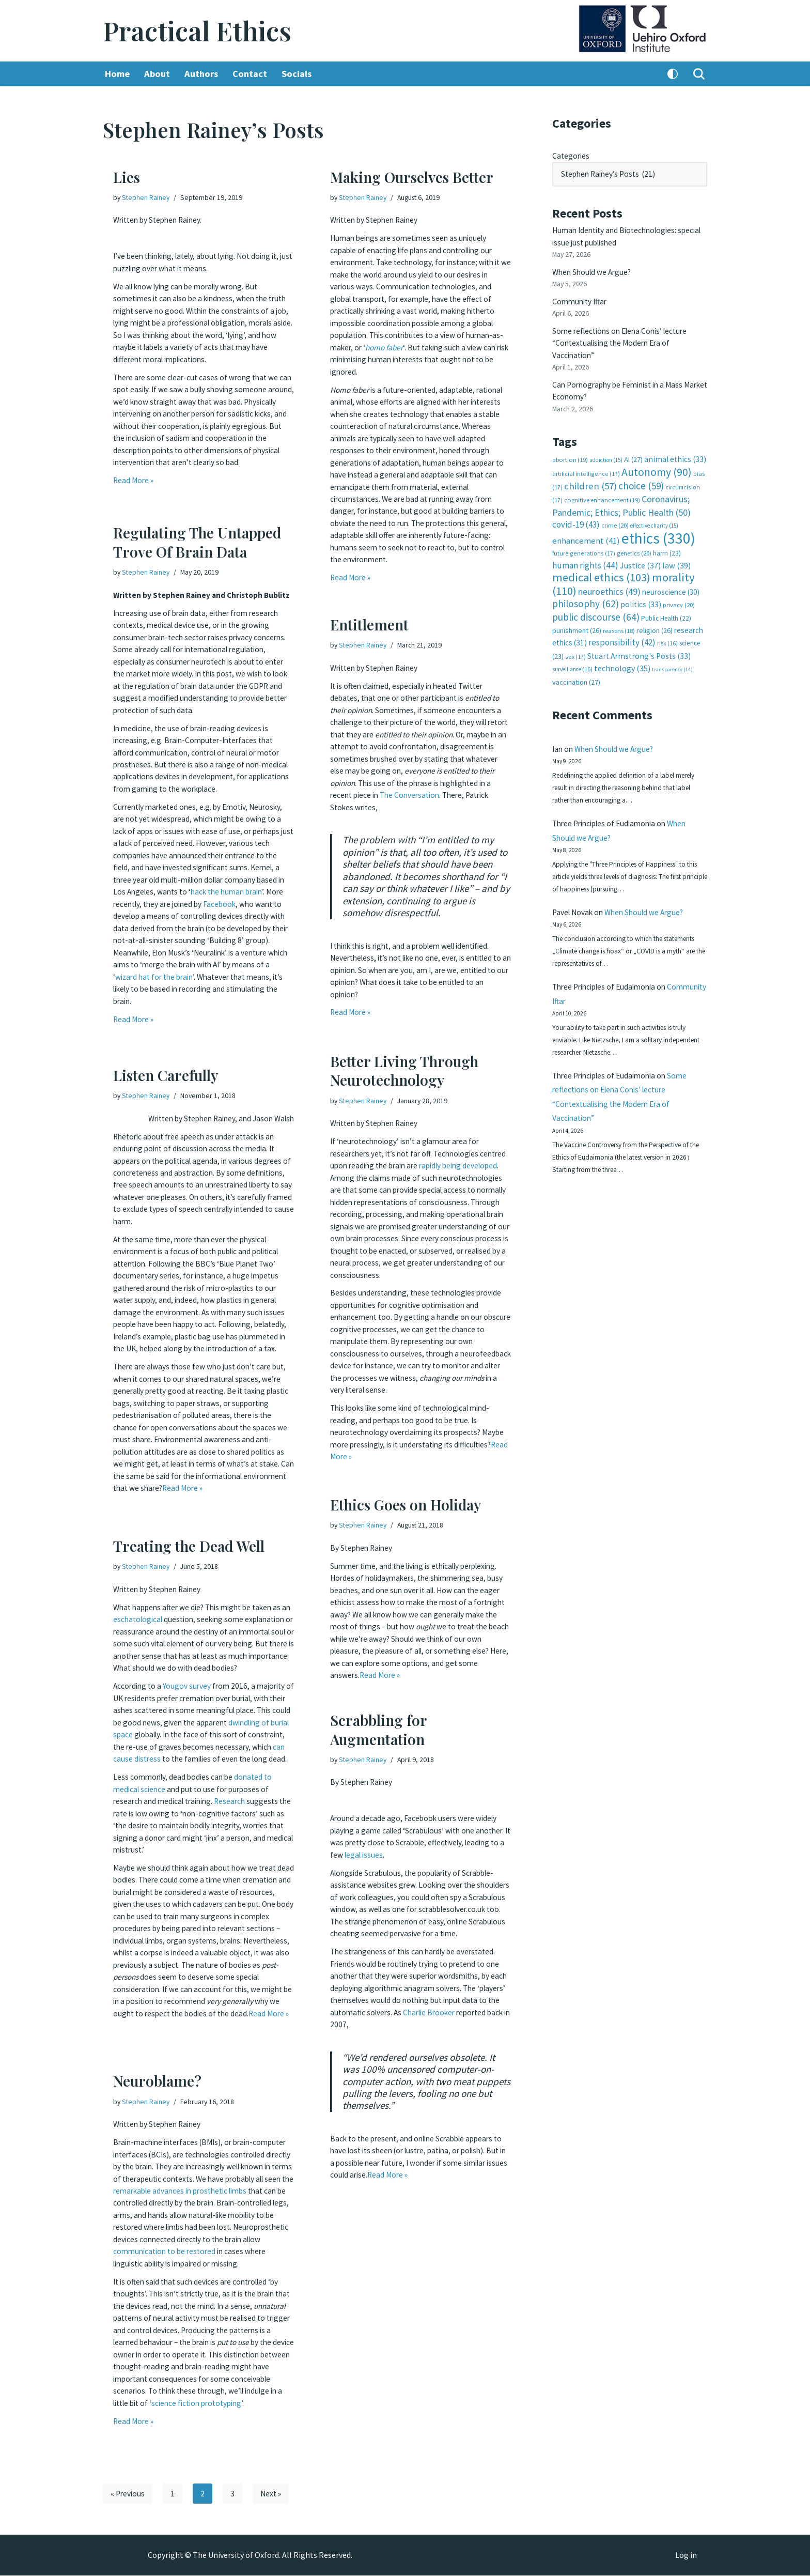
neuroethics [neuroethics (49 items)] (609, 575)
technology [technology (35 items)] (622, 651)
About (158, 74)
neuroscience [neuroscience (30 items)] (670, 576)
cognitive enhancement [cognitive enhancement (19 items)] (602, 487)
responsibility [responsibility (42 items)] (622, 626)
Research (237, 1815)
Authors (203, 74)
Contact (253, 74)
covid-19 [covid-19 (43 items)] (576, 511)
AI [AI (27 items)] (633, 448)
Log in (686, 2556)
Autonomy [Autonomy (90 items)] (656, 460)
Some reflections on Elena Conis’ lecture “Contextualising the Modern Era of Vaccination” (624, 336)
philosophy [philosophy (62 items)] (585, 587)
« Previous (128, 2494)
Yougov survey (189, 1693)
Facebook (245, 913)
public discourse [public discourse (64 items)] (596, 601)
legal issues (408, 1851)
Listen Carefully (165, 1075)
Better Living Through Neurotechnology (404, 1070)
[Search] (699, 74)
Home (117, 74)
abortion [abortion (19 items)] (570, 449)
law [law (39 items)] (676, 550)
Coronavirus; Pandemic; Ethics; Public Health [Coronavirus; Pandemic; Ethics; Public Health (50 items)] (621, 493)
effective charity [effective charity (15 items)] (654, 512)
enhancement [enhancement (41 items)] (586, 525)
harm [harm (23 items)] (667, 538)
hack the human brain (240, 902)
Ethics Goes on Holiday (405, 1504)
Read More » (134, 481)
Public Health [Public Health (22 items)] (666, 602)
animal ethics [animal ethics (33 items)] (675, 448)
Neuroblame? (157, 2080)
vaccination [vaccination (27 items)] (576, 665)
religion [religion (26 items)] (654, 614)
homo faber (398, 341)
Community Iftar (581, 296)
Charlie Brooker (476, 2014)
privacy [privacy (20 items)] (679, 589)
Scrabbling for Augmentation (378, 1729)
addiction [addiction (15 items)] (605, 449)
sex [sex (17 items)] (575, 640)
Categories (571, 155)
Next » (273, 2494)
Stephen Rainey (146, 197)
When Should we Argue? (593, 268)
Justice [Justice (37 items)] (640, 550)
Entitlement (369, 624)
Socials (300, 74)
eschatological (149, 1618)
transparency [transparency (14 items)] (672, 653)
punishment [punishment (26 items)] (576, 614)
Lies (126, 177)
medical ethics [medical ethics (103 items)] (601, 562)
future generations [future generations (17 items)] (583, 538)
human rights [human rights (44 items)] (585, 550)
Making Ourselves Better (411, 177)
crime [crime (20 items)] (615, 512)
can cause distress (238, 1762)
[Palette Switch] (672, 74)
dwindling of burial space (157, 1740)
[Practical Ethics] (197, 30)
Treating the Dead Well (188, 1545)
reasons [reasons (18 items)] (619, 615)
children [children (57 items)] (590, 474)
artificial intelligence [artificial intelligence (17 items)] (586, 462)
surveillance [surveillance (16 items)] (572, 652)
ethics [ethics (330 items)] (658, 523)
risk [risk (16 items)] (667, 627)
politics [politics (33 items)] (640, 588)
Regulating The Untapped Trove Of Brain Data (197, 542)
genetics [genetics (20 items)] (634, 538)
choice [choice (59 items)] (641, 474)
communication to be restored (208, 2256)
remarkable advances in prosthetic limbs (185, 2199)
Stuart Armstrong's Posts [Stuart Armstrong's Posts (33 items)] (639, 639)
